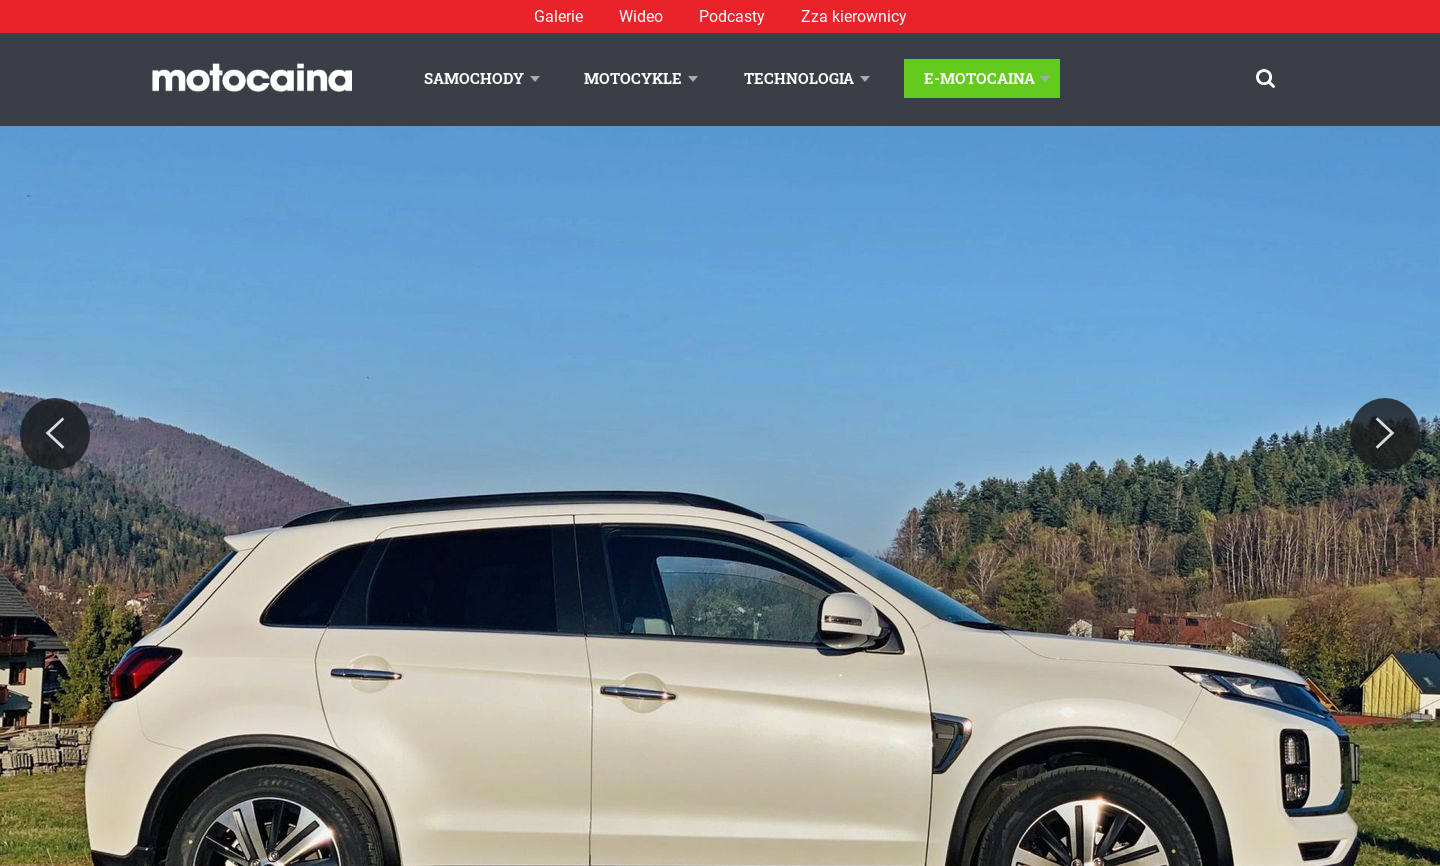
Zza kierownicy (854, 16)
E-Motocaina (979, 78)
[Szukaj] (1265, 78)
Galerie (558, 16)
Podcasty (732, 16)
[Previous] (55, 434)
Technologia (799, 78)
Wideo (641, 16)
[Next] (1385, 434)
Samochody (474, 78)
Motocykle (633, 78)
